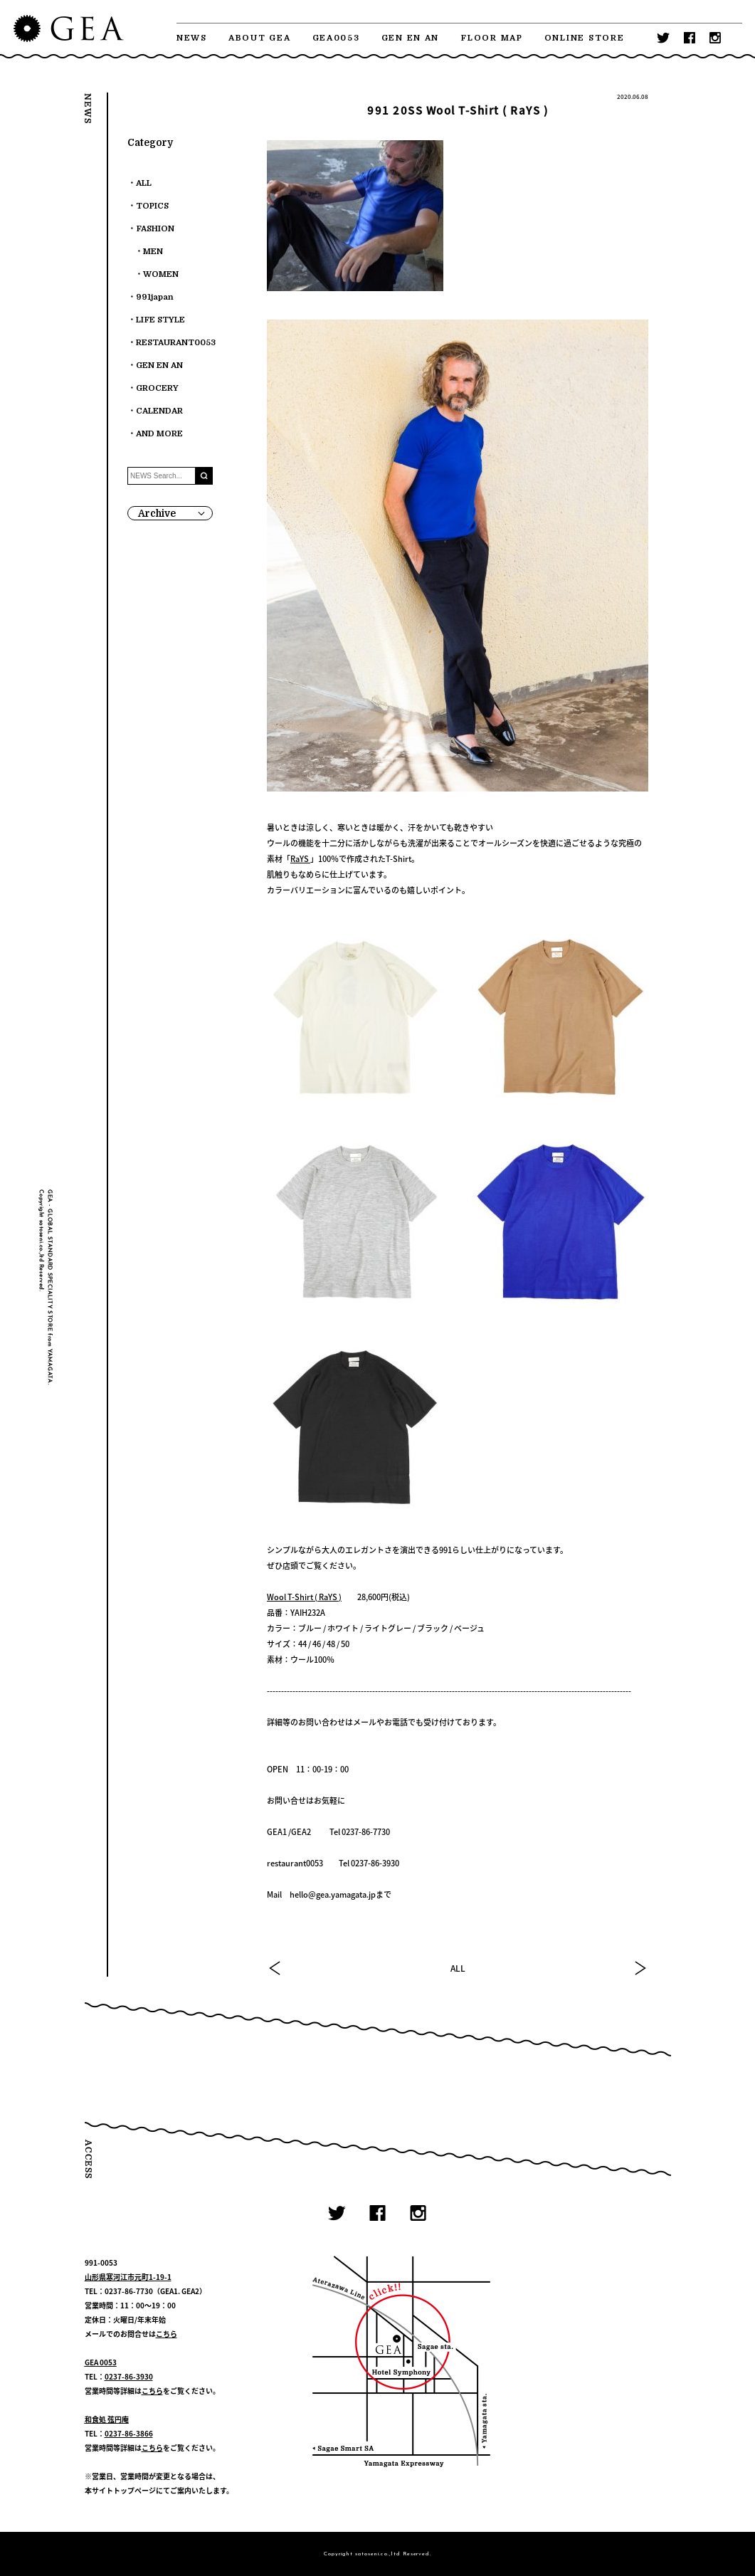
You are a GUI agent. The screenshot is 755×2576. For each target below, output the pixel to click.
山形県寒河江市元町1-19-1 (128, 2276)
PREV (275, 1968)
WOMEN (161, 274)
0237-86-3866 (129, 2433)
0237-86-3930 (129, 2376)
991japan (155, 297)
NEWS (191, 38)
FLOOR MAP (491, 38)
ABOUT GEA (259, 38)
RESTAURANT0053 (176, 342)
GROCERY (157, 388)
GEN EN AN (410, 38)
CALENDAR (159, 411)
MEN (153, 251)
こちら (166, 2333)
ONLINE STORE (584, 38)
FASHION (155, 228)
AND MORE (159, 433)
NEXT (639, 1968)
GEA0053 (336, 38)
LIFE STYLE (160, 320)
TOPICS (152, 206)
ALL (457, 1968)
